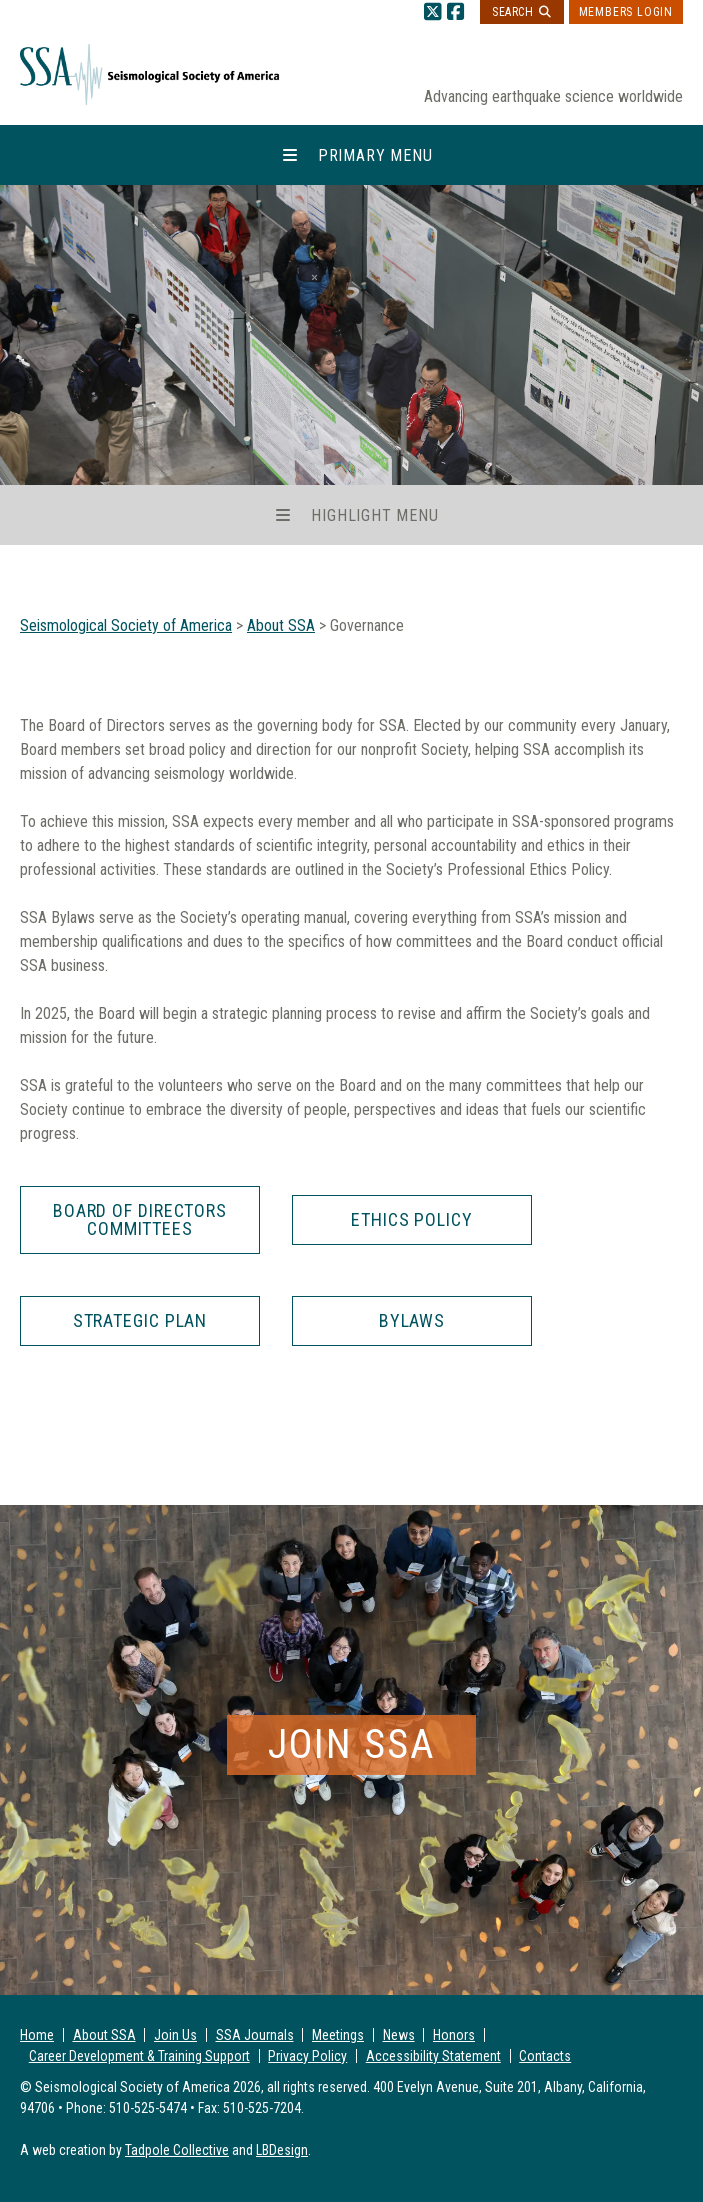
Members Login (626, 12)
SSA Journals (255, 2035)
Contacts (545, 2056)
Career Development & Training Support (139, 2056)
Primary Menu (375, 155)
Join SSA (351, 1744)
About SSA (104, 2035)
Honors (454, 2035)
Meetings (338, 2035)
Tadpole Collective (177, 2150)
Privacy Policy (307, 2056)
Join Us (175, 2035)
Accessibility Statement (433, 2056)
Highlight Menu (374, 515)
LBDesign (282, 2150)
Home (37, 2035)
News (399, 2035)
